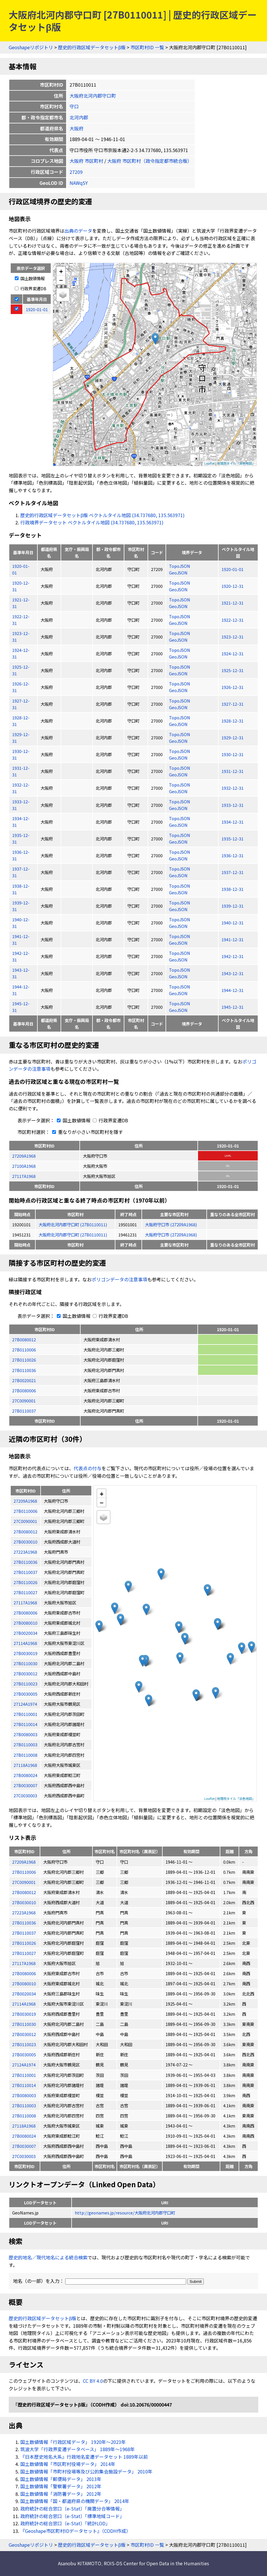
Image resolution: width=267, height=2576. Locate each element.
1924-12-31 (232, 653)
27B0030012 (24, 2034)
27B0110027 (24, 1953)
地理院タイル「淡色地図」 (236, 463)
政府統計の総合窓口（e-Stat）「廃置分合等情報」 (72, 2508)
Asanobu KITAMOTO (79, 2563)
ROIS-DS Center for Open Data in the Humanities (156, 2563)
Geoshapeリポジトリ (31, 47)
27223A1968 (24, 1912)
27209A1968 (24, 1156)
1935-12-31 (232, 838)
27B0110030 (24, 2024)
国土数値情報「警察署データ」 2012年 (60, 2486)
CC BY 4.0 (93, 2380)
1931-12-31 (232, 771)
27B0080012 (24, 1339)
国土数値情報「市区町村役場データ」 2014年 (67, 2463)
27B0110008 (24, 2115)
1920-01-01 (232, 569)
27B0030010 (24, 1902)
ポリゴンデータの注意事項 (119, 1279)
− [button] (61, 280)
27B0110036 (24, 1370)
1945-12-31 (232, 1007)
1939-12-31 (232, 906)
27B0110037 (24, 1411)
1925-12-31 (232, 670)
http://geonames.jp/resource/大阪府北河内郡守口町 (125, 2213)
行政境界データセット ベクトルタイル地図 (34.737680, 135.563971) (92, 522)
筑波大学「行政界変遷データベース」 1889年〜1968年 (77, 2449)
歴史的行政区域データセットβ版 (92, 47)
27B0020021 (24, 1380)
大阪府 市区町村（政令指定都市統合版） (149, 160)
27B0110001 (24, 2075)
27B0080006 (24, 1390)
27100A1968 (24, 1166)
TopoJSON (179, 566)
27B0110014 (24, 2085)
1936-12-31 (232, 855)
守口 (74, 106)
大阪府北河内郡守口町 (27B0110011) (73, 1224)
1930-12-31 (232, 754)
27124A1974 (24, 2064)
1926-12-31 (232, 687)
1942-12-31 (232, 956)
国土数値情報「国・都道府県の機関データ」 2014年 (74, 2500)
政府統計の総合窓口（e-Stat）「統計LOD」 (65, 2523)
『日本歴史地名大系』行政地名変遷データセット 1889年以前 (84, 2456)
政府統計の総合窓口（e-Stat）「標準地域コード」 (72, 2516)
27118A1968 (24, 2126)
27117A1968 (24, 1176)
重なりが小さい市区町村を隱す (86, 1131)
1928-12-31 (232, 721)
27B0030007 (24, 2146)
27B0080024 (24, 2136)
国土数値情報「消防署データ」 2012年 (60, 2493)
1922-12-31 (232, 620)
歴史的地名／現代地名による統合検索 (48, 2257)
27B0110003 (24, 2105)
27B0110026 (24, 1360)
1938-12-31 (232, 889)
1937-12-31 (232, 872)
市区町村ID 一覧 (147, 47)
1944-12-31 (232, 990)
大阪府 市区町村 (86, 160)
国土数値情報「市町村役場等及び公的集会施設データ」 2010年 (86, 2471)
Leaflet (209, 463)
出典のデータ (78, 230)
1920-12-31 (232, 586)
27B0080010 (24, 1983)
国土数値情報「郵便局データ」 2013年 (60, 2478)
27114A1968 (24, 2004)
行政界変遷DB (30, 288)
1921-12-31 (232, 603)
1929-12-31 (232, 737)
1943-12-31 (232, 973)
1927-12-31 (232, 704)
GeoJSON (178, 573)
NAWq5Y (79, 182)
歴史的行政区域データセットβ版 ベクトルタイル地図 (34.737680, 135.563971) (102, 515)
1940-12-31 (232, 923)
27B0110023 (24, 2044)
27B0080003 (24, 2095)
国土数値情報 (30, 278)
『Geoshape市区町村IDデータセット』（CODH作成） (75, 2530)
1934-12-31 (232, 822)
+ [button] (61, 271)
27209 (76, 171)
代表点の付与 (87, 1468)
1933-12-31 (232, 805)
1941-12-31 (232, 939)
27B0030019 (24, 2014)
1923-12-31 (232, 637)
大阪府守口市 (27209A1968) (171, 1224)
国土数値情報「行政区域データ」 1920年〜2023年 (73, 2441)
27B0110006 (24, 1350)
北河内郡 (79, 117)
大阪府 (76, 128)
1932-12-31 (232, 788)
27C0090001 (24, 1401)
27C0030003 (24, 2156)
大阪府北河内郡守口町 (93, 95)
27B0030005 (24, 2054)
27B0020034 (24, 1994)
